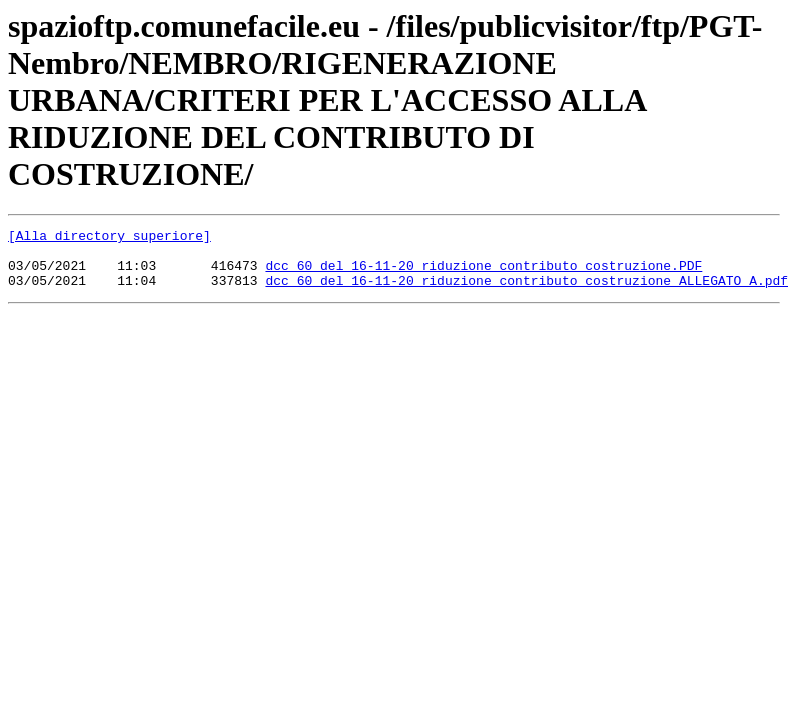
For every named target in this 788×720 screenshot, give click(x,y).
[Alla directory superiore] (109, 238)
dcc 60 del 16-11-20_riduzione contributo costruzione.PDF (483, 274)
